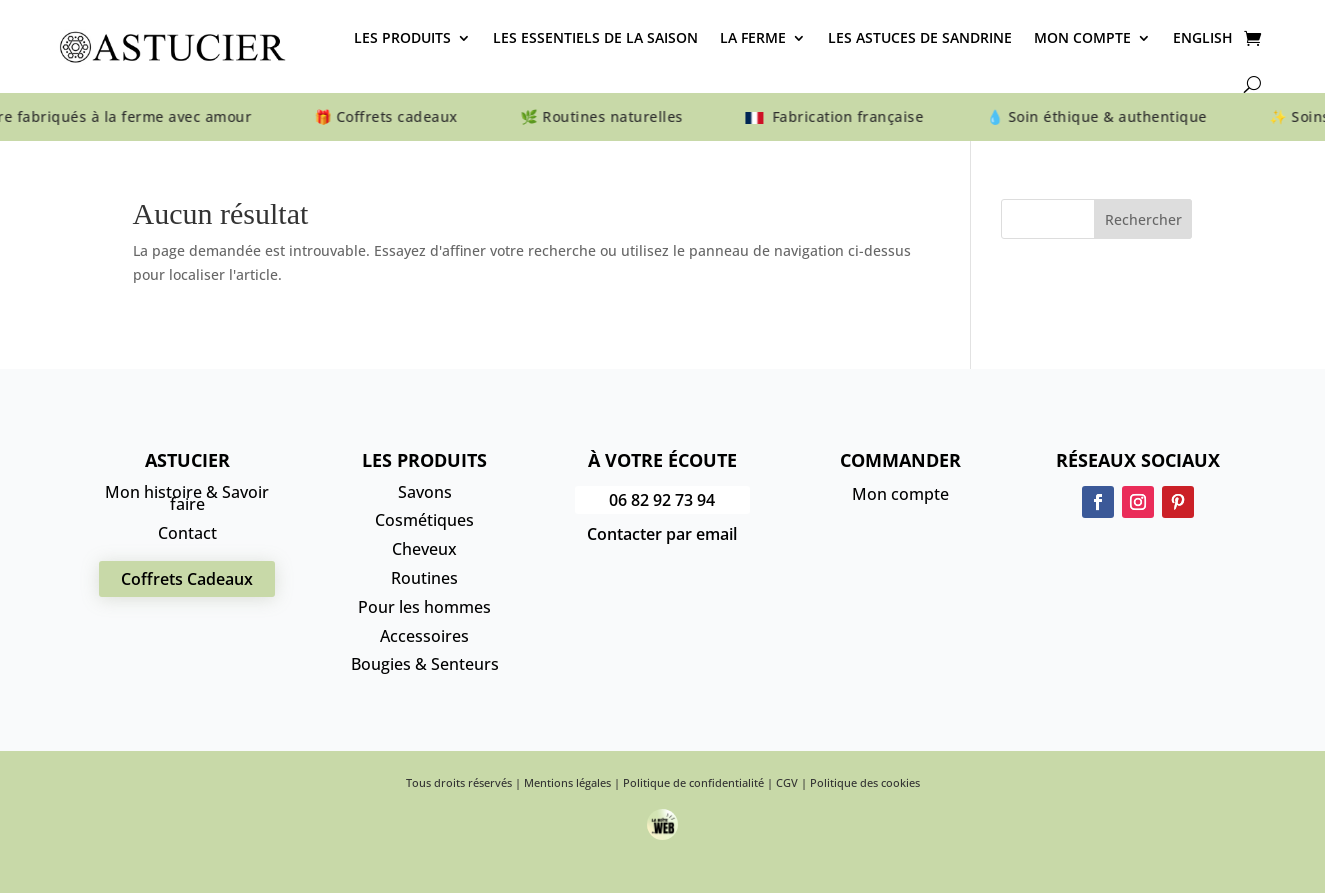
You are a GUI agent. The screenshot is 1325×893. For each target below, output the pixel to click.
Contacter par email (662, 534)
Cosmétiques (424, 520)
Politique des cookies (865, 782)
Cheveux (424, 549)
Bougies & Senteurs (425, 664)
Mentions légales (567, 782)
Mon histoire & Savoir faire (187, 498)
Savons (425, 492)
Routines (424, 578)
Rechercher (1143, 219)
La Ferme (753, 37)
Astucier (187, 460)
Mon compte (1082, 37)
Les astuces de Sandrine (920, 37)
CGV (787, 782)
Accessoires (424, 636)
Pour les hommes (424, 607)
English (1203, 37)
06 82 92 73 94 (662, 500)
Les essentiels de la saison (595, 37)
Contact (187, 533)
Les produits (402, 37)
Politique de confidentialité (693, 782)
